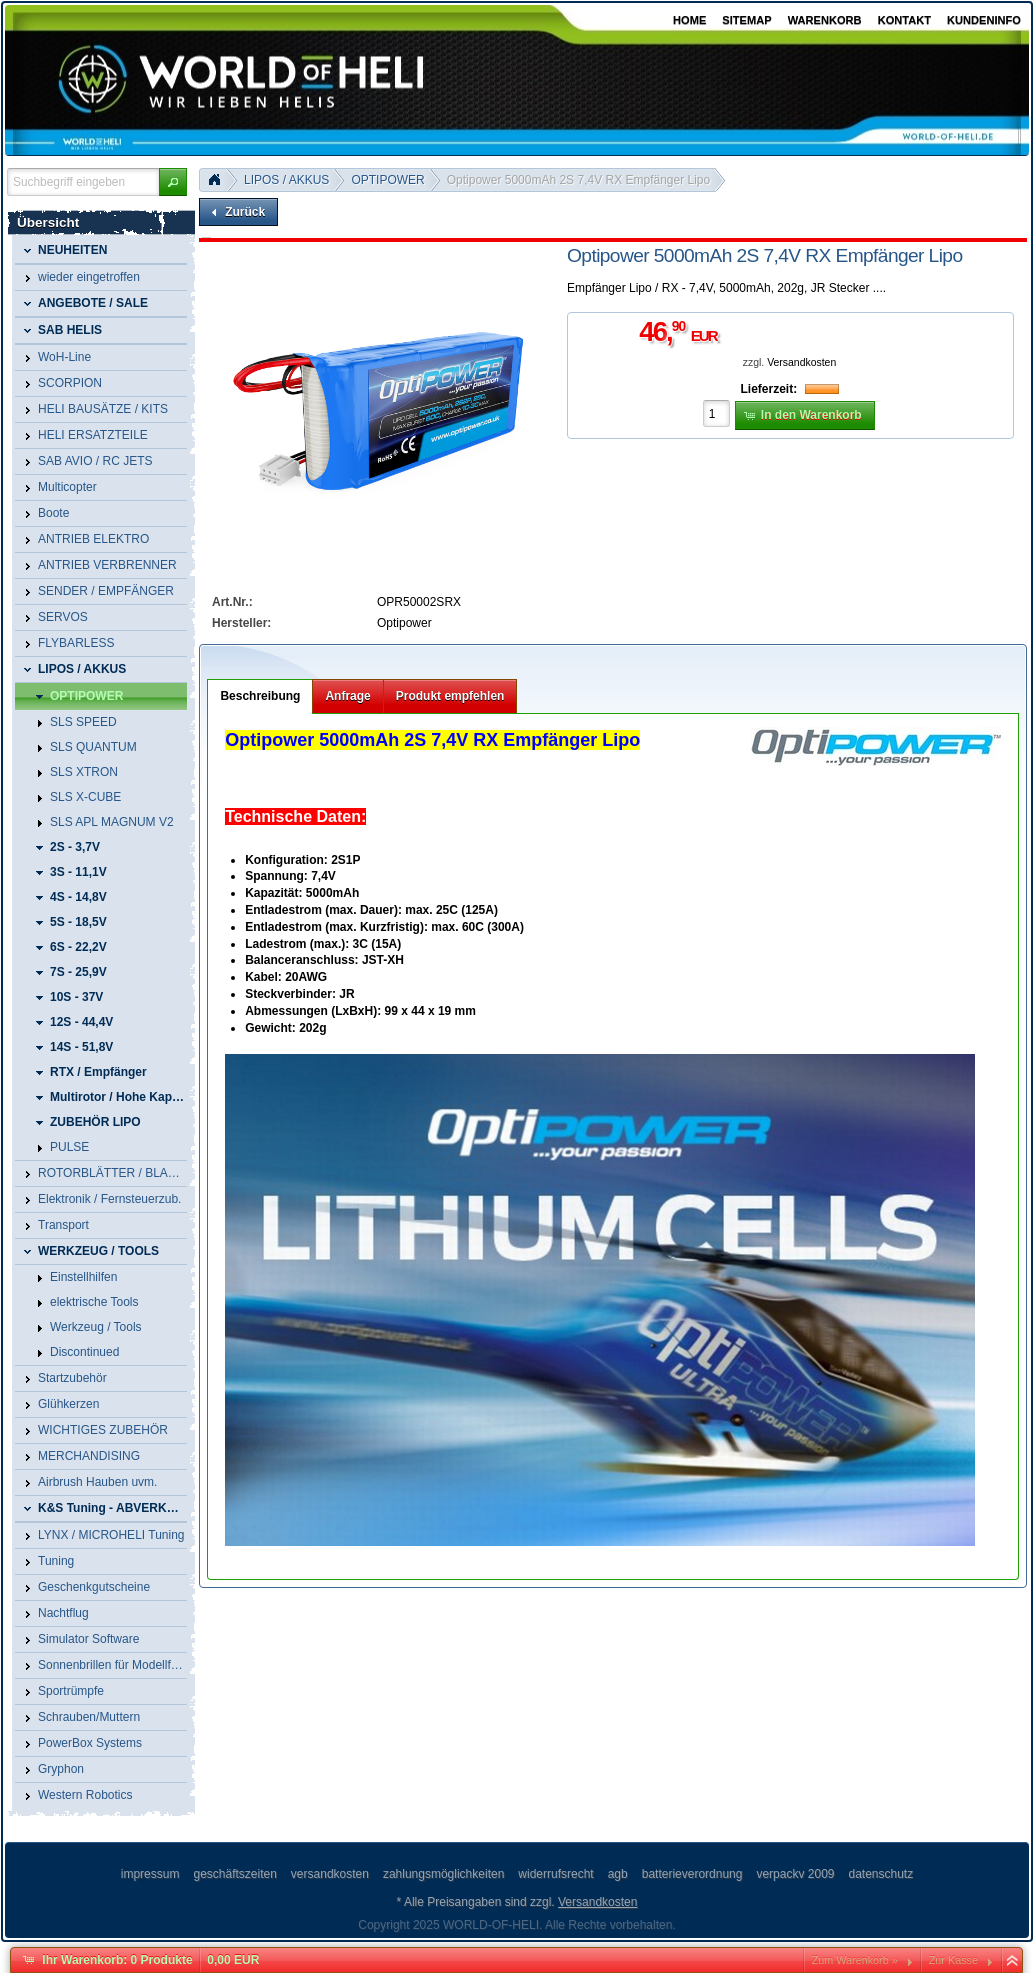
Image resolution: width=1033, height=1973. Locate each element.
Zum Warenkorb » (855, 1960)
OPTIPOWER (387, 180)
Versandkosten (801, 362)
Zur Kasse (953, 1960)
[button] (173, 182)
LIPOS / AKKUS (286, 180)
